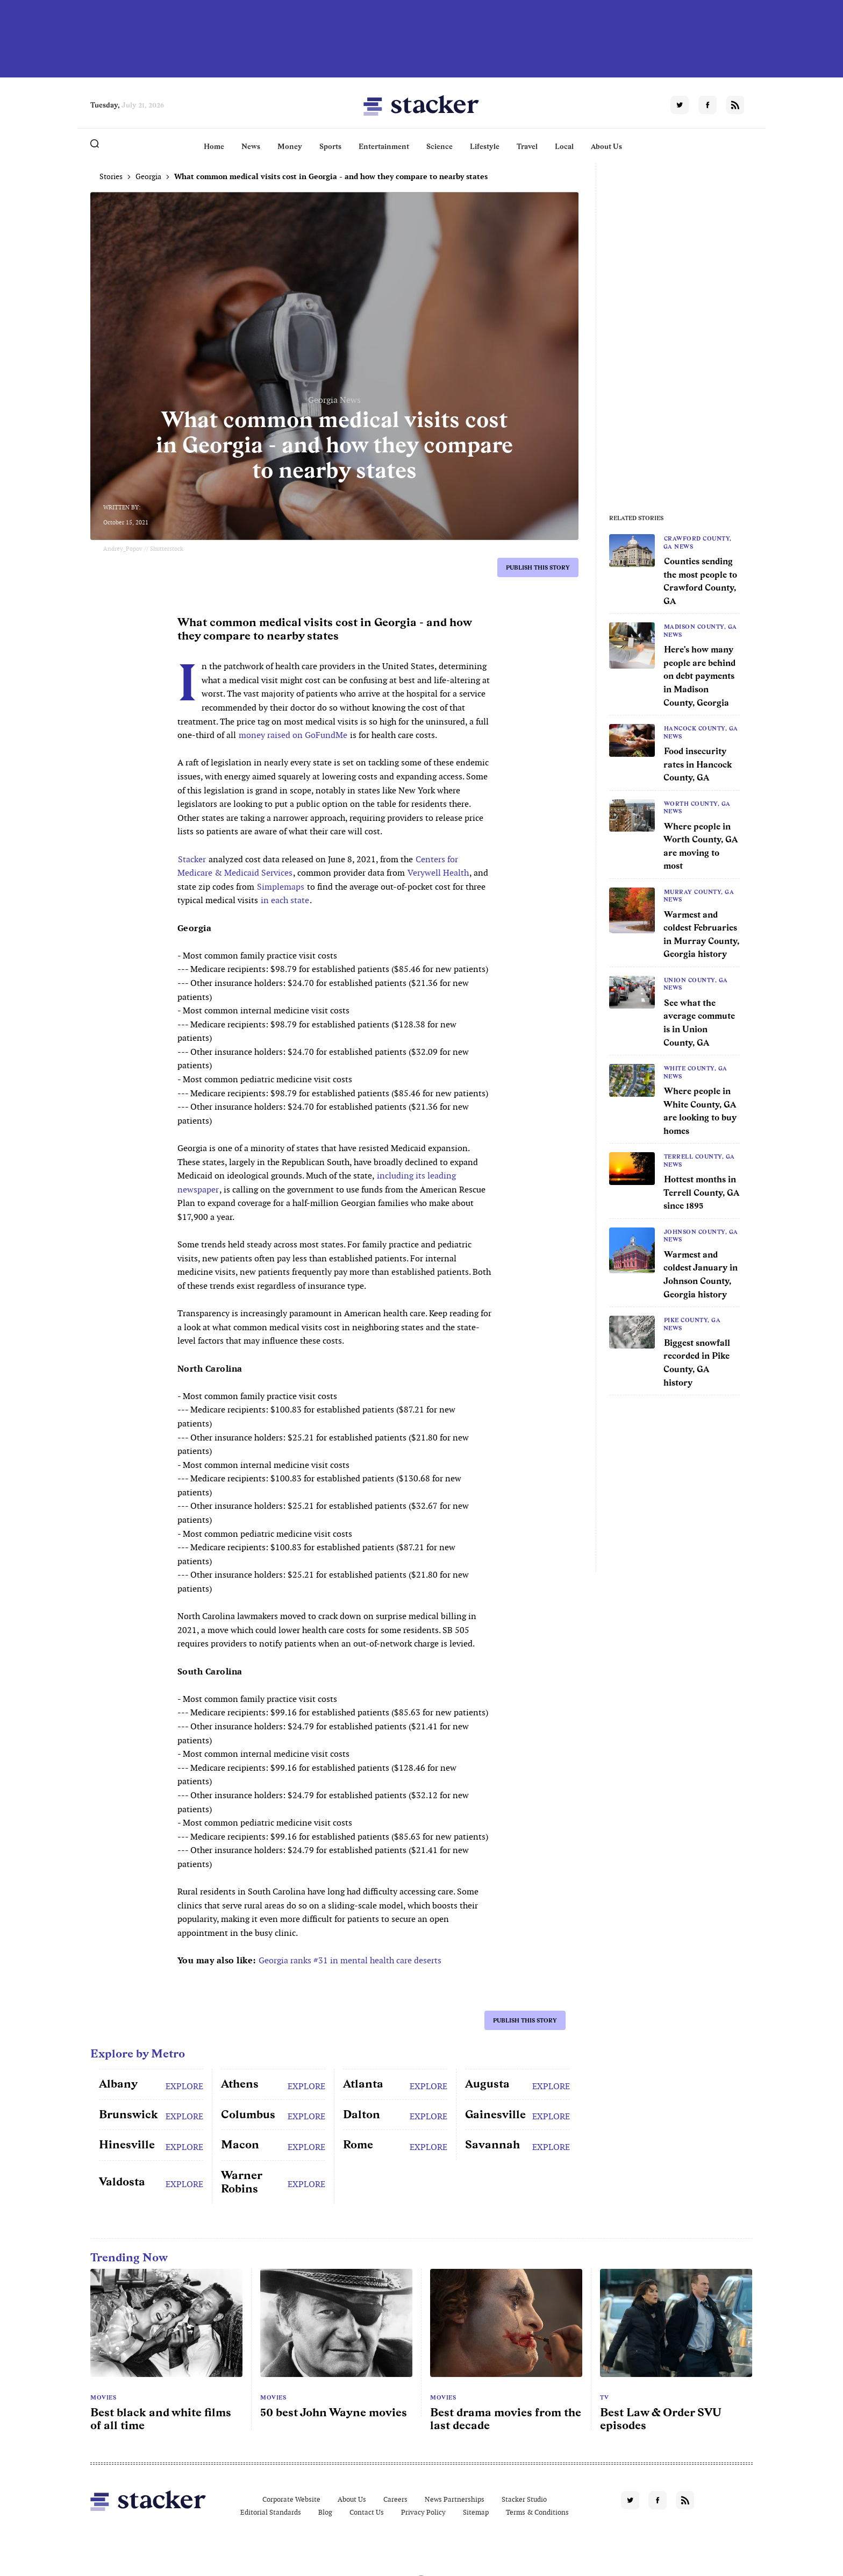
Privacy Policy (423, 2512)
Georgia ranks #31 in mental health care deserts (350, 1960)
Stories (111, 176)
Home (214, 146)
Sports (330, 146)
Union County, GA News (695, 984)
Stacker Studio (524, 2499)
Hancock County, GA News (700, 732)
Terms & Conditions (537, 2512)
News (250, 146)
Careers (395, 2499)
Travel (527, 146)
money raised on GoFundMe (293, 735)
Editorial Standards (270, 2512)
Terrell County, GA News (699, 1160)
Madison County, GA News (700, 630)
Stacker (192, 859)
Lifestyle (484, 146)
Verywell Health (438, 872)
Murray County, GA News (698, 896)
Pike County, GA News (692, 1324)
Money (289, 146)
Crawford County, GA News (697, 542)
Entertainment (384, 146)
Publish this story (538, 567)
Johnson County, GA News (700, 1236)
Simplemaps (280, 886)
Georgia (148, 176)
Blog (325, 2512)
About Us (606, 146)
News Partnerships (454, 2499)
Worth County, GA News (697, 807)
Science (439, 146)
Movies (103, 2397)
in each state (285, 900)
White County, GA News (695, 1072)
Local (564, 146)
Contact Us (366, 2512)
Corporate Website (291, 2499)
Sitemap (476, 2512)
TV (604, 2397)
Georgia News (334, 400)
